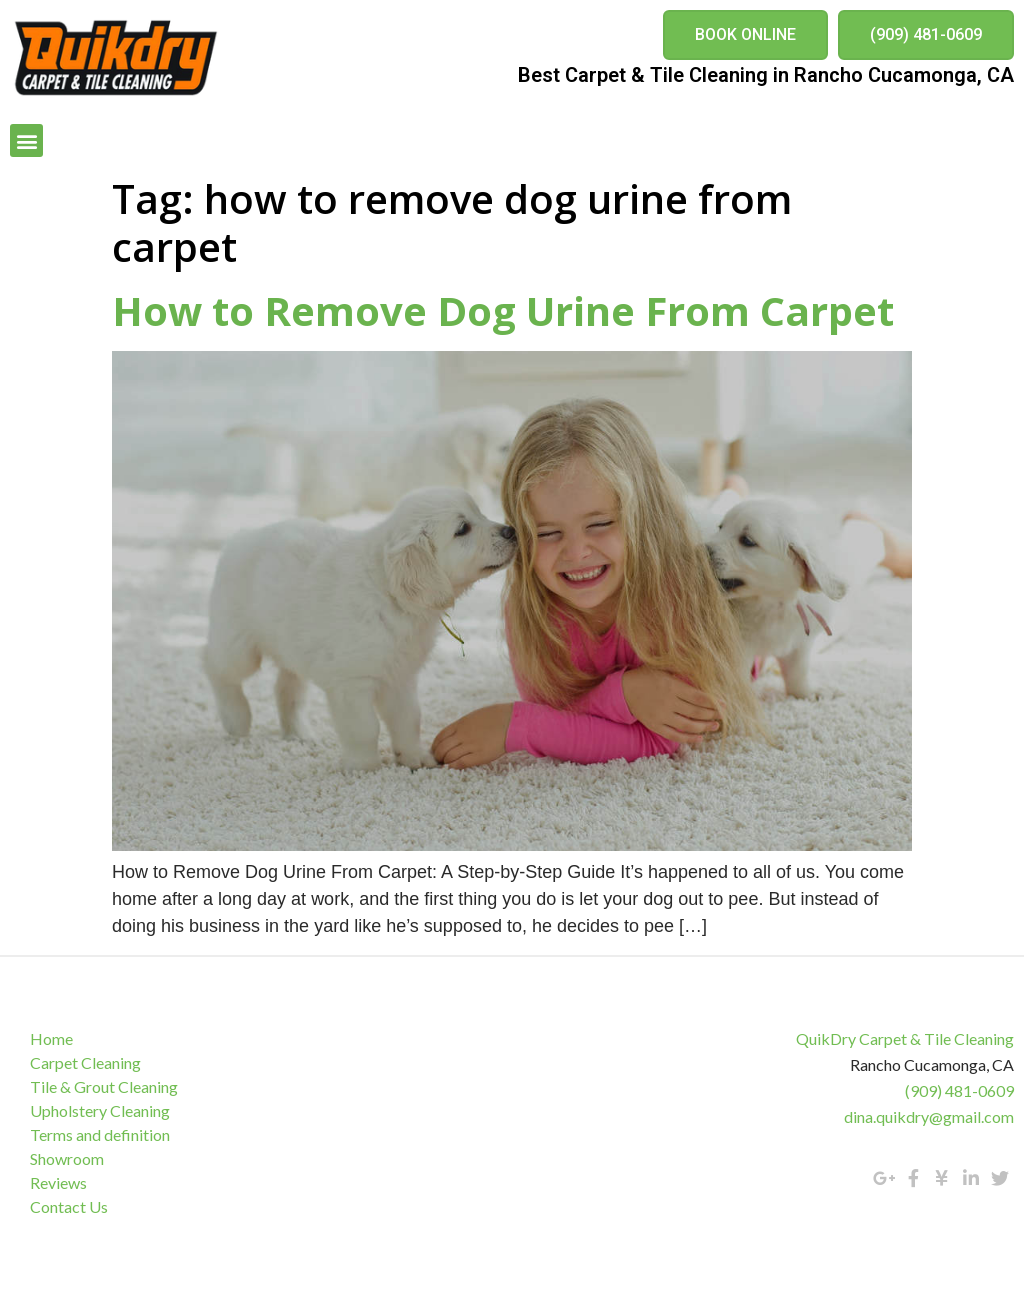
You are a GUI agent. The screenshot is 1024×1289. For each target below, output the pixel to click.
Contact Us (69, 1206)
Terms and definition (100, 1134)
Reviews (58, 1182)
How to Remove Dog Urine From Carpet (503, 310)
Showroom (67, 1158)
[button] (745, 35)
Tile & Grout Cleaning (104, 1086)
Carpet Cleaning (85, 1062)
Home (51, 1038)
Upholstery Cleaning (100, 1110)
